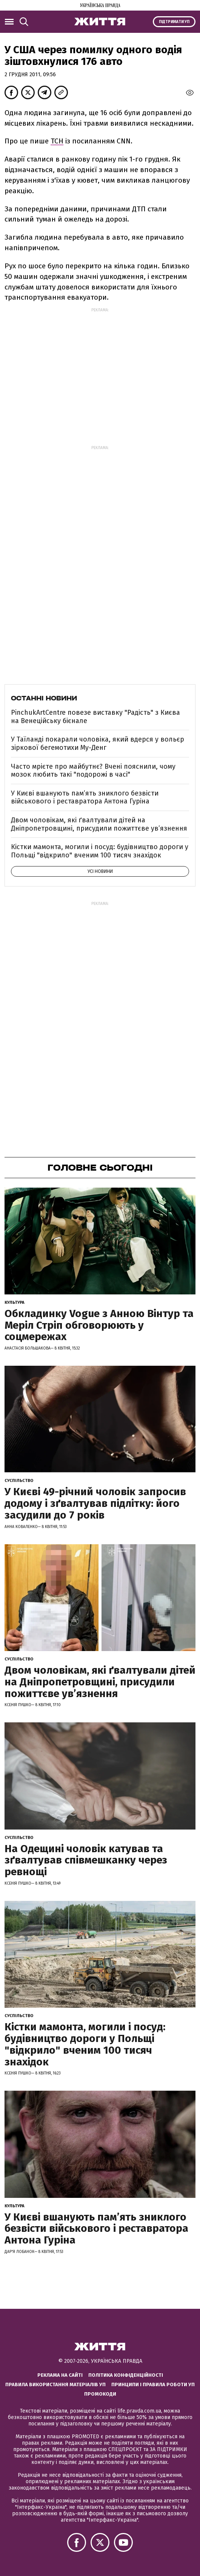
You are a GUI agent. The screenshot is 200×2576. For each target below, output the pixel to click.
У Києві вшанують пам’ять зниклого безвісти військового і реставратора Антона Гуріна (84, 797)
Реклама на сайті (60, 2375)
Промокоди (100, 2394)
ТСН (57, 141)
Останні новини (44, 698)
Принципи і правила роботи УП (153, 2384)
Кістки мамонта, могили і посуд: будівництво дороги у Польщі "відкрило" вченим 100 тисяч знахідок (99, 851)
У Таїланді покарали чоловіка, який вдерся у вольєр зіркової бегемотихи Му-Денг (97, 743)
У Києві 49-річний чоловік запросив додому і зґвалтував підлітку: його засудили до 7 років (95, 1503)
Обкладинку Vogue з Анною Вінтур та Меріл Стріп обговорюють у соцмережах (99, 1325)
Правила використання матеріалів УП (55, 2384)
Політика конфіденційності (125, 2375)
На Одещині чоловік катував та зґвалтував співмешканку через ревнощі (86, 1860)
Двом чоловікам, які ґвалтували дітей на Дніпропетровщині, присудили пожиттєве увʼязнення (99, 824)
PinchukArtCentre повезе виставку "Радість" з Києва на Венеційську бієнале (95, 716)
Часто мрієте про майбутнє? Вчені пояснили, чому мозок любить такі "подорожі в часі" (93, 770)
